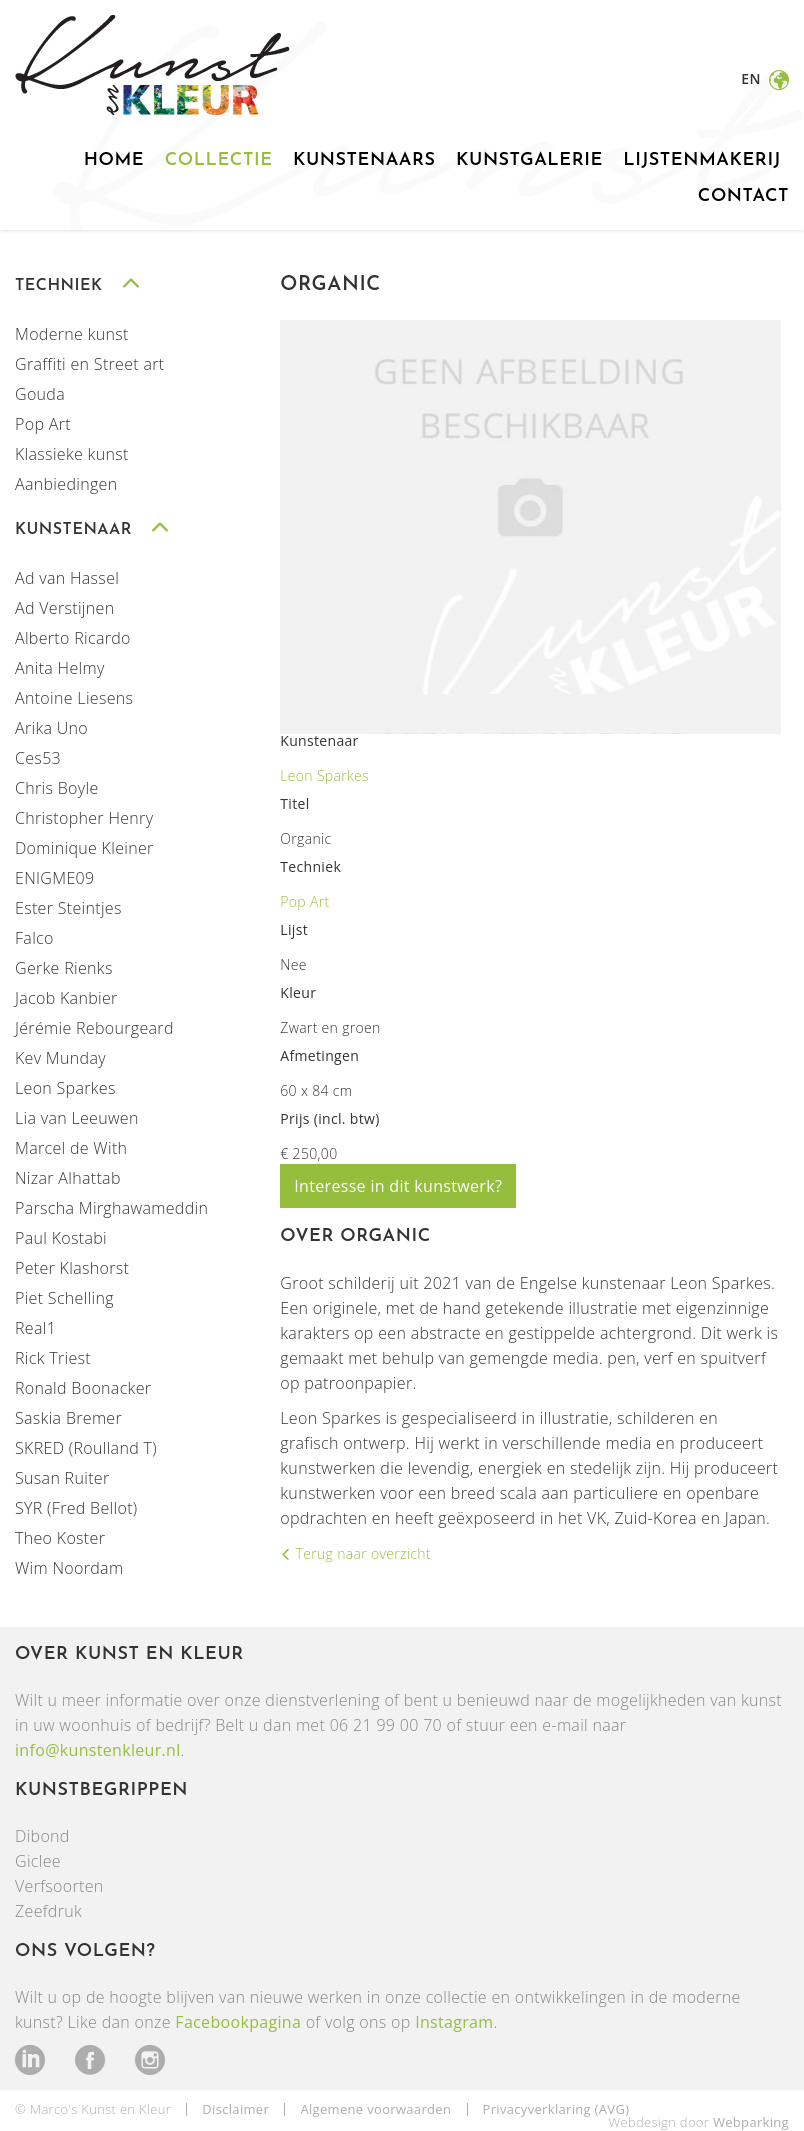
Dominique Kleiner (84, 848)
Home (114, 160)
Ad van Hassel (67, 578)
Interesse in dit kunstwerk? (398, 1186)
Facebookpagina (238, 2022)
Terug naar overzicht (361, 1553)
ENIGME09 (54, 878)
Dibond (42, 1836)
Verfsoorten (59, 1886)
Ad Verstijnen (64, 608)
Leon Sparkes (65, 1088)
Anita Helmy (60, 668)
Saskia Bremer (68, 1418)
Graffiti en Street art (90, 364)
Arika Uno (51, 728)
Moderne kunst (72, 334)
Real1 (35, 1328)
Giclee (38, 1861)
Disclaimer (235, 2109)
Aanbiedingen (66, 484)
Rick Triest (53, 1358)
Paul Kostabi (61, 1238)
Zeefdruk (48, 1911)
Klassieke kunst (72, 454)
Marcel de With (71, 1148)
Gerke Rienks (64, 968)
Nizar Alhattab (68, 1178)
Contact (743, 196)
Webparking (751, 2122)
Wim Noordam (69, 1568)
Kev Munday (60, 1058)
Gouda (40, 394)
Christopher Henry (84, 818)
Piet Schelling (64, 1298)
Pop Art (43, 424)
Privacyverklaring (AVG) (556, 2109)
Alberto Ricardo (73, 638)
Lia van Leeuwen (77, 1118)
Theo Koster (60, 1538)
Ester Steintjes (68, 908)
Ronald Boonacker (83, 1388)
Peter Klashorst (72, 1268)
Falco (34, 938)
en (752, 78)
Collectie (219, 160)
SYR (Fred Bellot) (76, 1508)
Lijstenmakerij (702, 160)
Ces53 (38, 758)
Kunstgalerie (529, 160)
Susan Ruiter (62, 1478)
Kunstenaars (364, 160)
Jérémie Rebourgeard (94, 1028)
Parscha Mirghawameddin (111, 1208)
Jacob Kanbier (66, 998)
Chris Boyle (57, 788)
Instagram (454, 2022)
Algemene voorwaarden (375, 2109)
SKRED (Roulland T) (86, 1448)
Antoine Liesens (74, 698)
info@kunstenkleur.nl (98, 1750)
